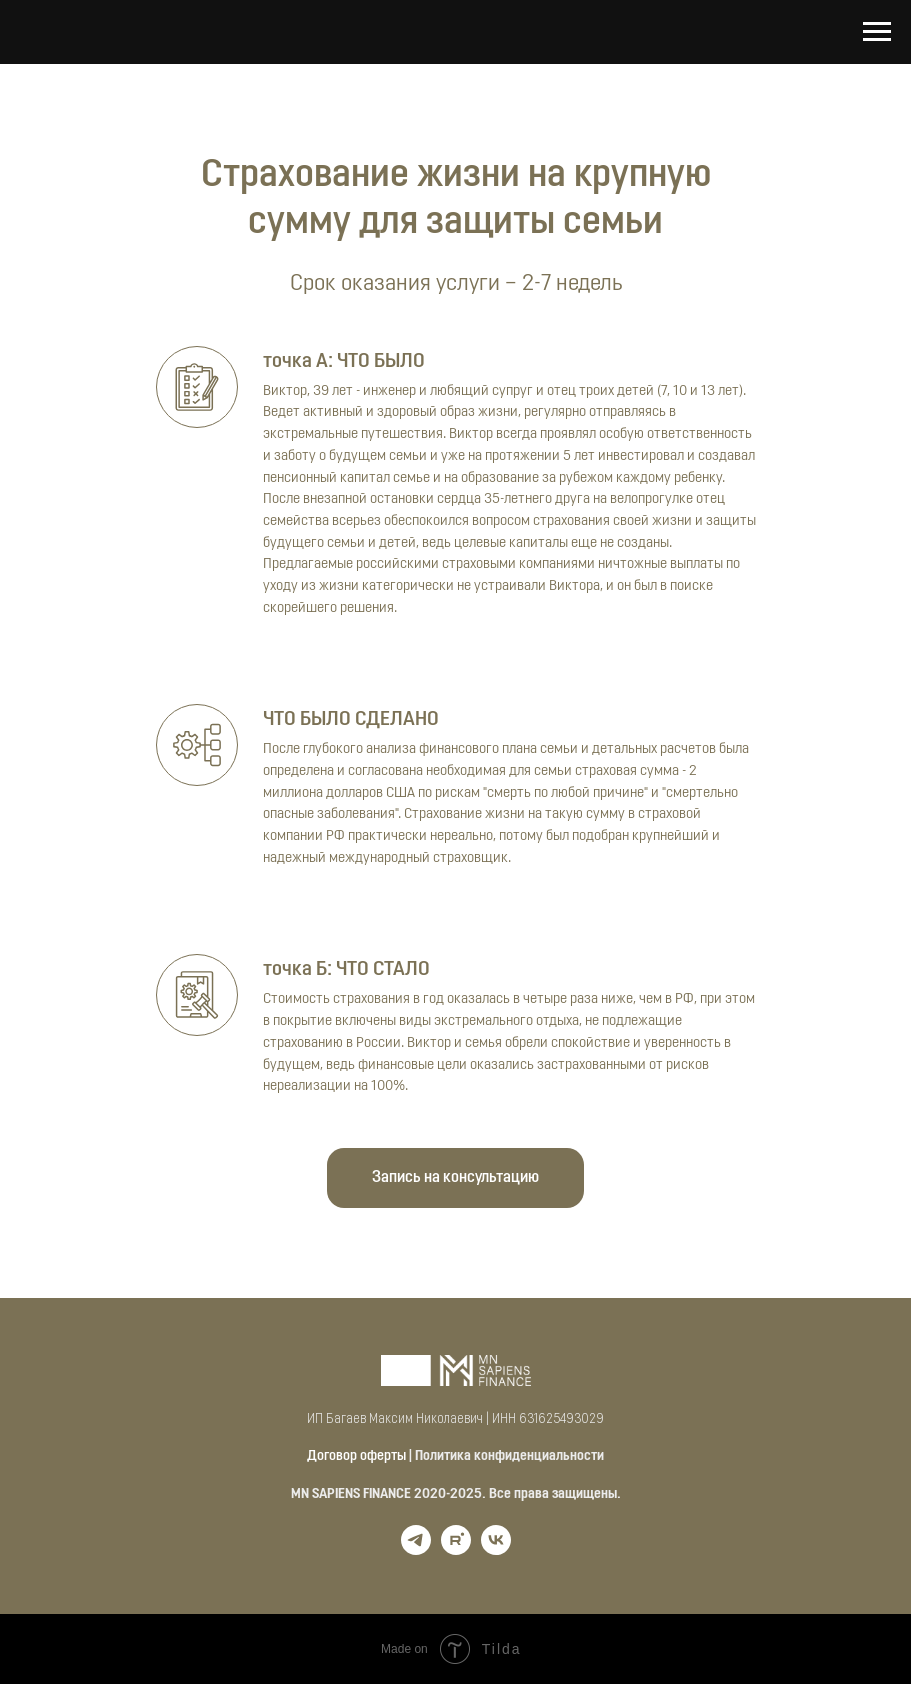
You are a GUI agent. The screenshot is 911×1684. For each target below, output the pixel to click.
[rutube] (456, 1549)
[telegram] (416, 1549)
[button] (455, 1178)
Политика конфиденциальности (509, 1456)
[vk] (496, 1549)
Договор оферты (356, 1456)
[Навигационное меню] (877, 32)
